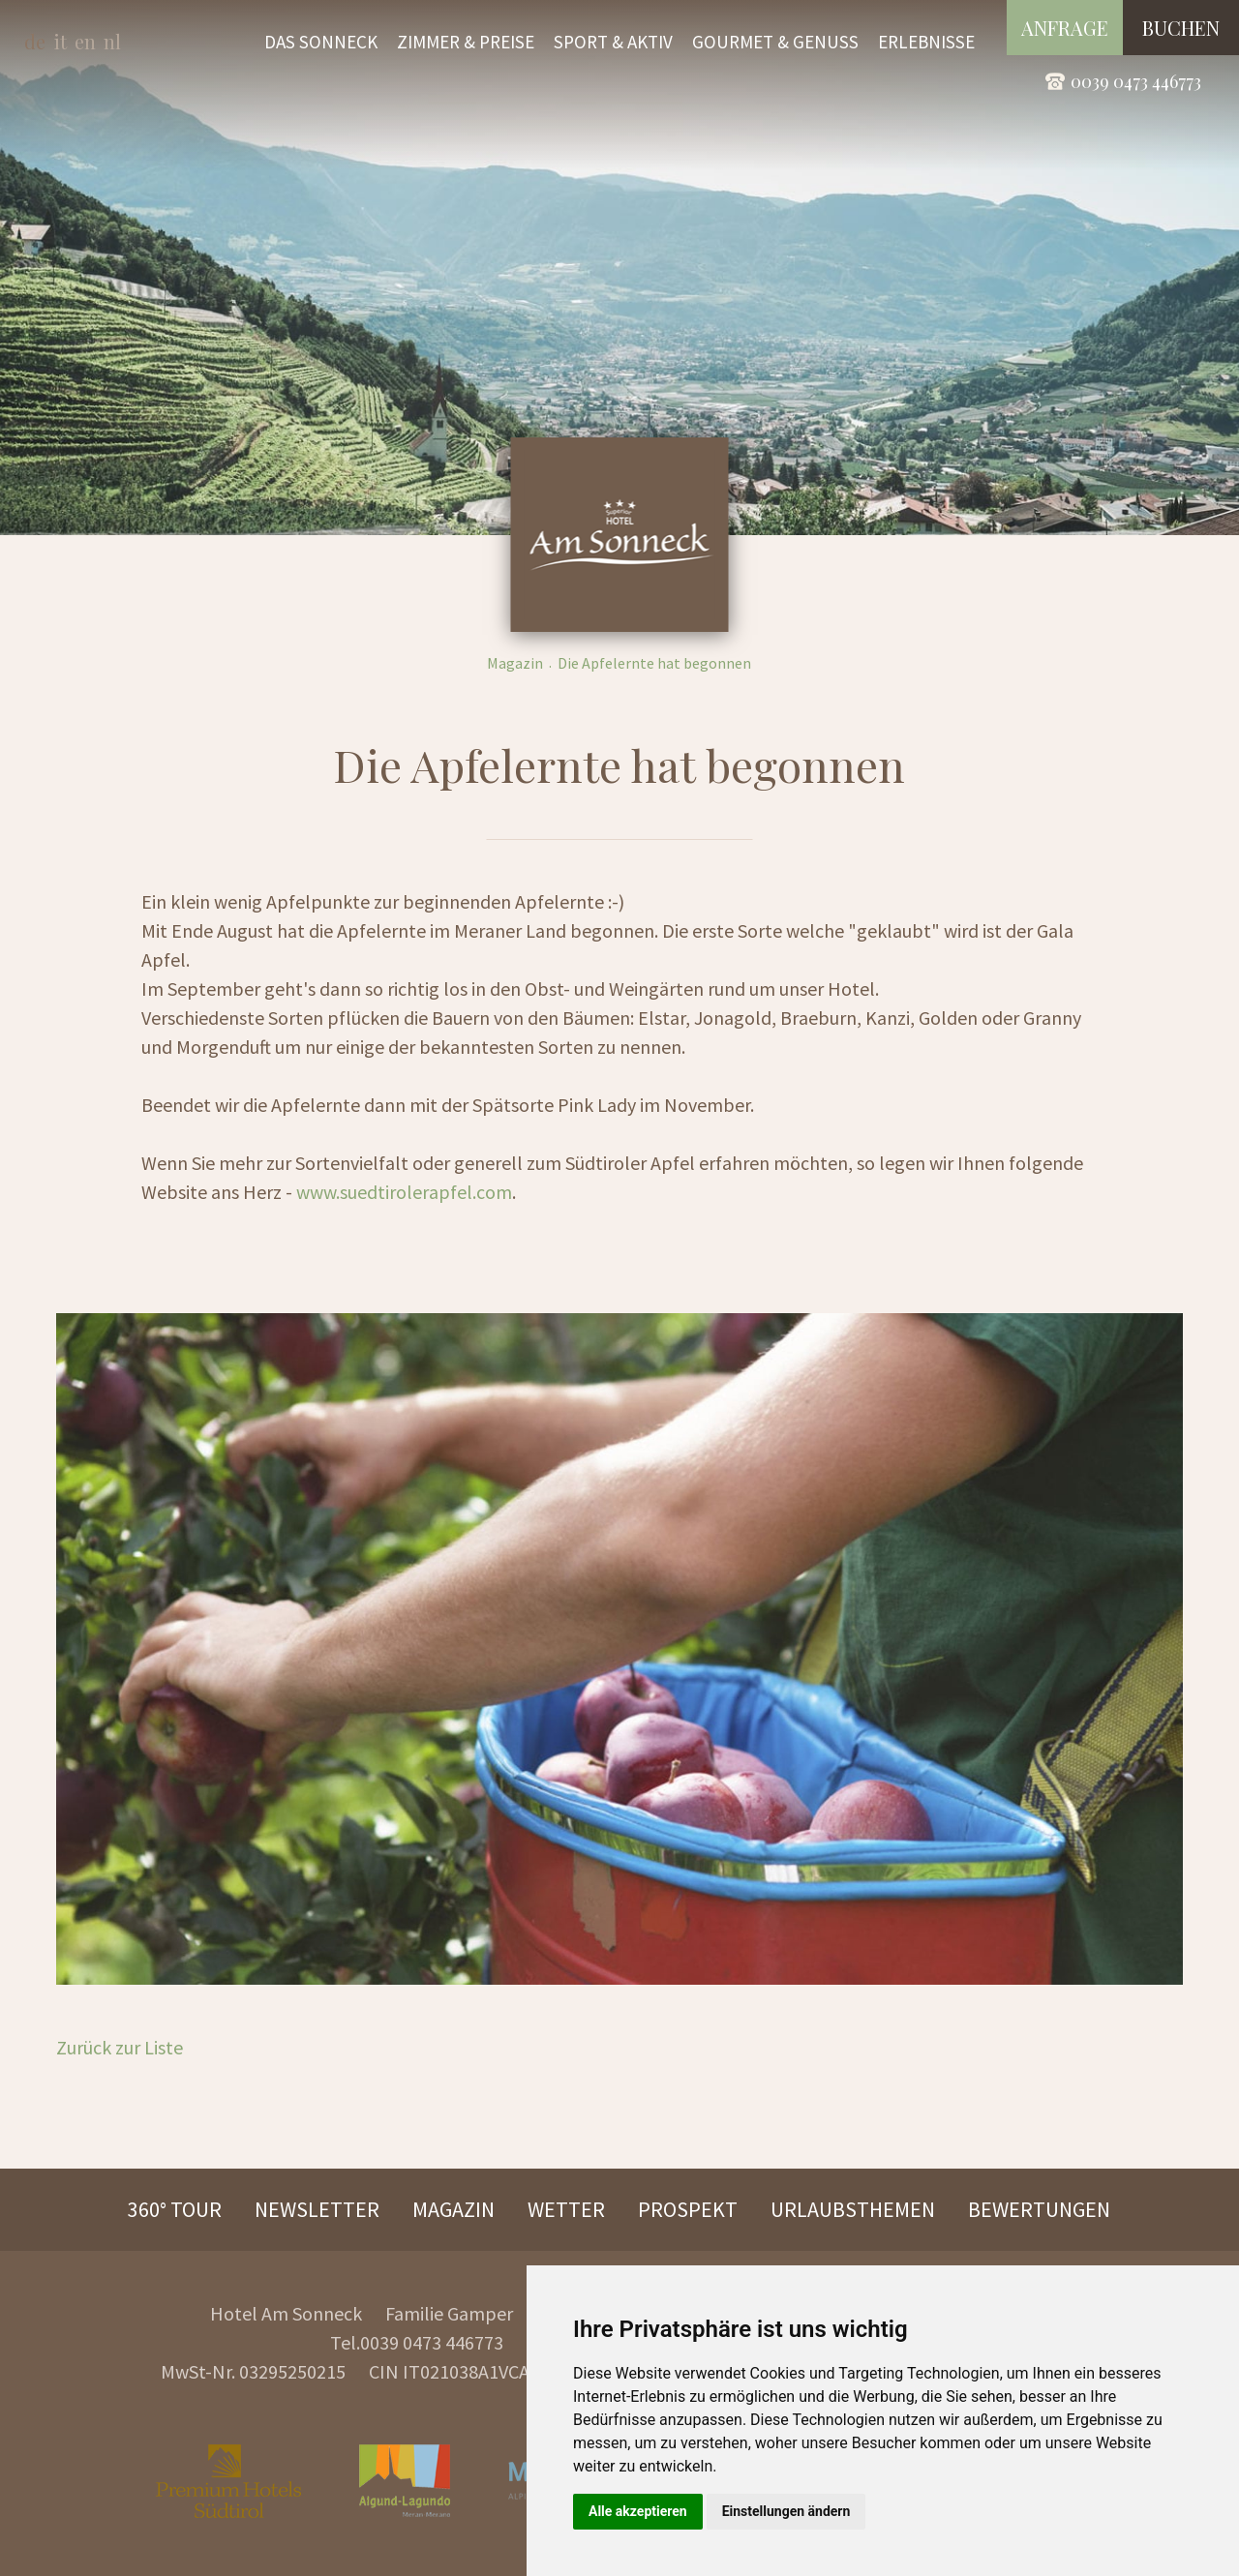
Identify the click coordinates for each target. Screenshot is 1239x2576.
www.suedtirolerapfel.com (404, 1192)
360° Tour (175, 2209)
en (85, 41)
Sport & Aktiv (613, 41)
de (34, 41)
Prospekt (688, 2209)
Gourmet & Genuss (775, 41)
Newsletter (317, 2209)
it (60, 41)
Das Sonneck (321, 41)
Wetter (566, 2209)
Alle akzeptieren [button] (638, 2511)
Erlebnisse (926, 41)
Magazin (515, 663)
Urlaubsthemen (853, 2209)
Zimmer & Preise (465, 41)
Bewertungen (1039, 2209)
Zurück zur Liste (119, 2047)
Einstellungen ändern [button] (786, 2511)
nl (112, 41)
